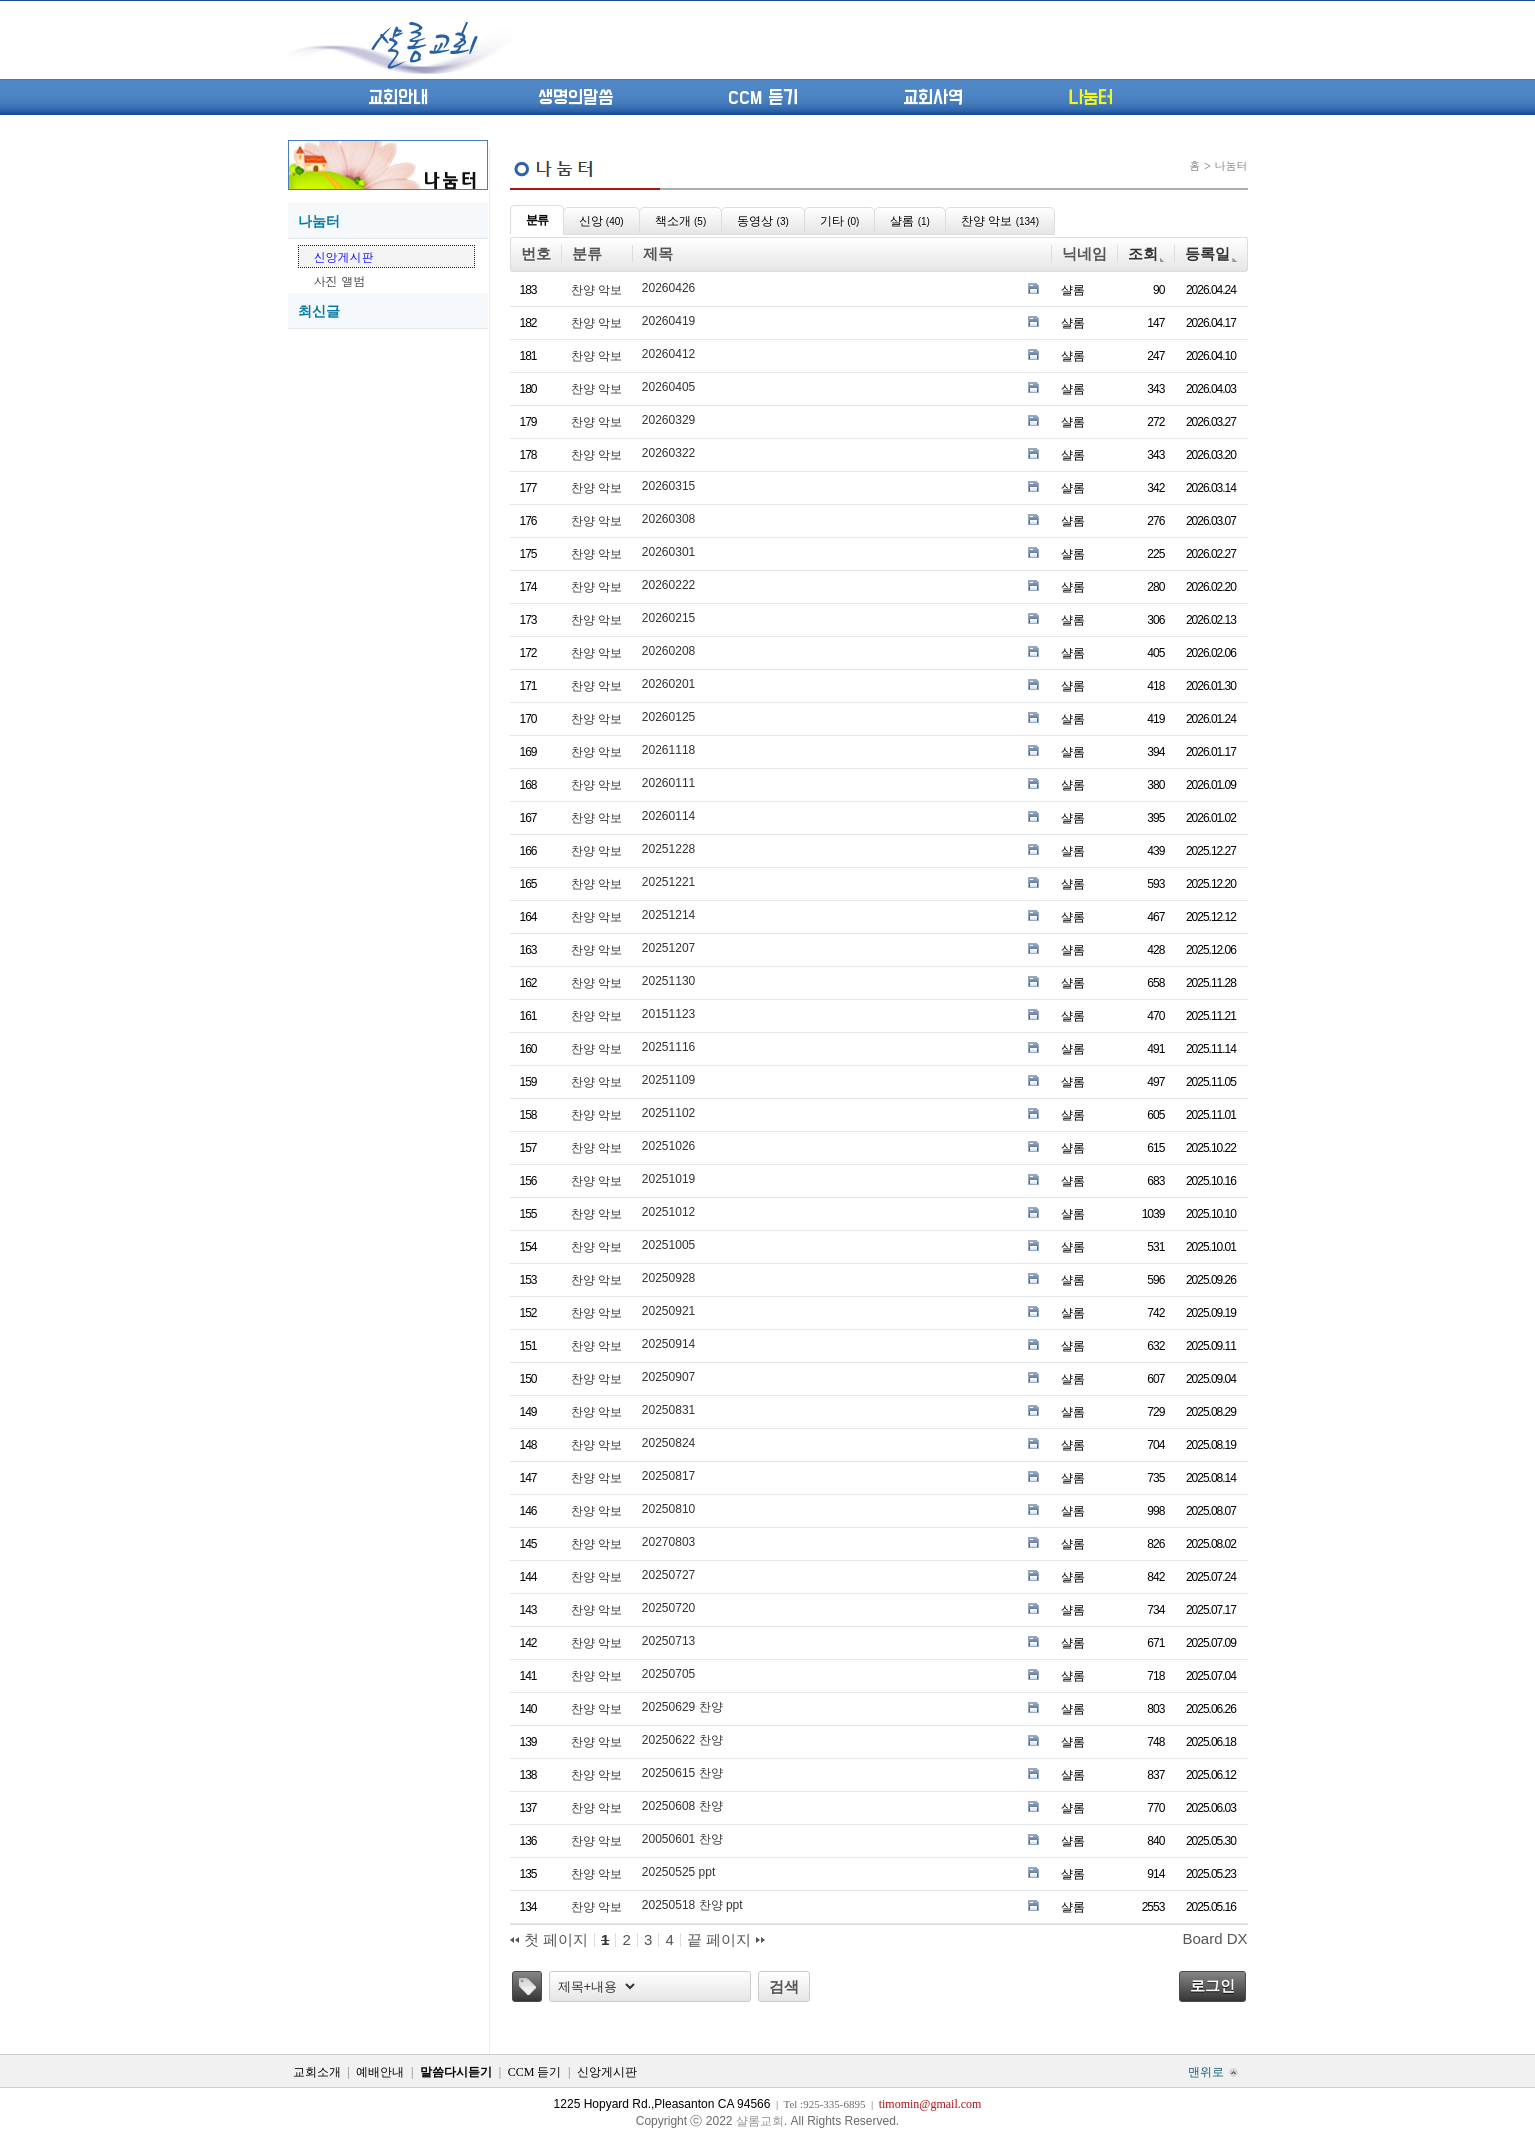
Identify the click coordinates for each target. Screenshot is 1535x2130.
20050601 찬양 (682, 1839)
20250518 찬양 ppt (692, 1905)
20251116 (668, 1047)
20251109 (668, 1080)
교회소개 (317, 2072)
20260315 (668, 486)
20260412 (668, 354)
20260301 (668, 552)
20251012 (668, 1212)
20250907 (668, 1377)
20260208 (668, 651)
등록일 (1210, 253)
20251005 (668, 1245)
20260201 (668, 684)
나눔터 (1090, 98)
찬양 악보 (596, 290)
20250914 (668, 1344)
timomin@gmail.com (930, 2104)
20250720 (668, 1608)
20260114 (668, 816)
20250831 (668, 1410)
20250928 (668, 1278)
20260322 (668, 453)
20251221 (668, 882)
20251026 (668, 1146)
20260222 (668, 585)
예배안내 (380, 2072)
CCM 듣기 (763, 98)
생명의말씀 (575, 98)
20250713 (668, 1641)
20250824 (668, 1443)
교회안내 (398, 98)
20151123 (668, 1014)
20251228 (668, 849)
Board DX (1214, 1938)
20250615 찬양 (682, 1773)
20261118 (668, 750)
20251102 (668, 1113)
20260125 (668, 717)
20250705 (668, 1674)
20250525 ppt (678, 1872)
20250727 (668, 1575)
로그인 (1212, 1985)
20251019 (668, 1179)
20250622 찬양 (682, 1740)
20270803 (668, 1542)
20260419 (668, 321)
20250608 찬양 (682, 1806)
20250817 (668, 1476)
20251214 (668, 915)
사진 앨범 (340, 280)
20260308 (668, 519)
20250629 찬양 (682, 1707)
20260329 (668, 420)
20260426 (668, 288)
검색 (784, 1986)
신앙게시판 (344, 256)
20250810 (668, 1509)
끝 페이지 (726, 1940)
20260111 (668, 783)
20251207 (668, 948)
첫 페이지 (549, 1940)
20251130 (668, 981)
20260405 (668, 387)
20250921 (668, 1311)
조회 (1146, 253)
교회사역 (933, 98)
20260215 (668, 618)
